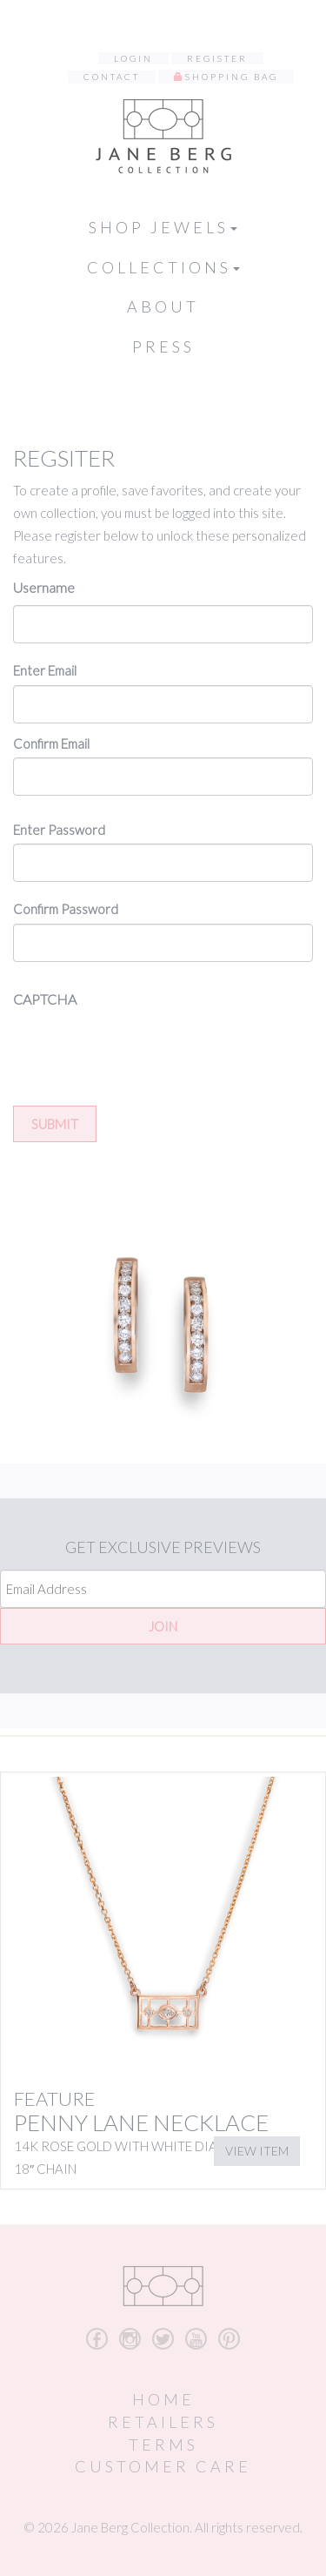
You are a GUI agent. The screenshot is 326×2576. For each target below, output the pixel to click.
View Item (257, 2150)
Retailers (163, 2421)
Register (217, 58)
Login (133, 58)
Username (44, 587)
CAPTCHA (45, 999)
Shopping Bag (231, 76)
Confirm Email (51, 743)
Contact (111, 76)
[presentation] (145, 1051)
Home (163, 2399)
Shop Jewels (163, 227)
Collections (163, 267)
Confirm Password (65, 909)
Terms (163, 2444)
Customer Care (163, 2466)
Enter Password (59, 829)
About (163, 306)
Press (163, 346)
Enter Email (45, 670)
